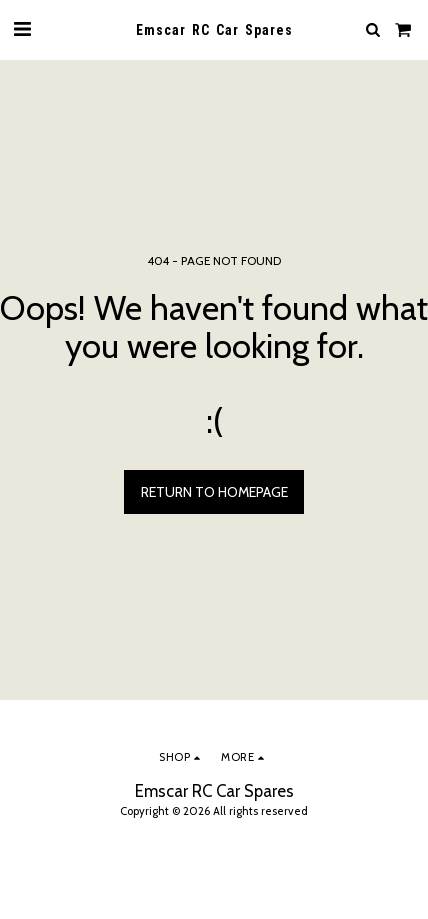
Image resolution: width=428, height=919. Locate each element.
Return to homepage (214, 492)
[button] (22, 29)
